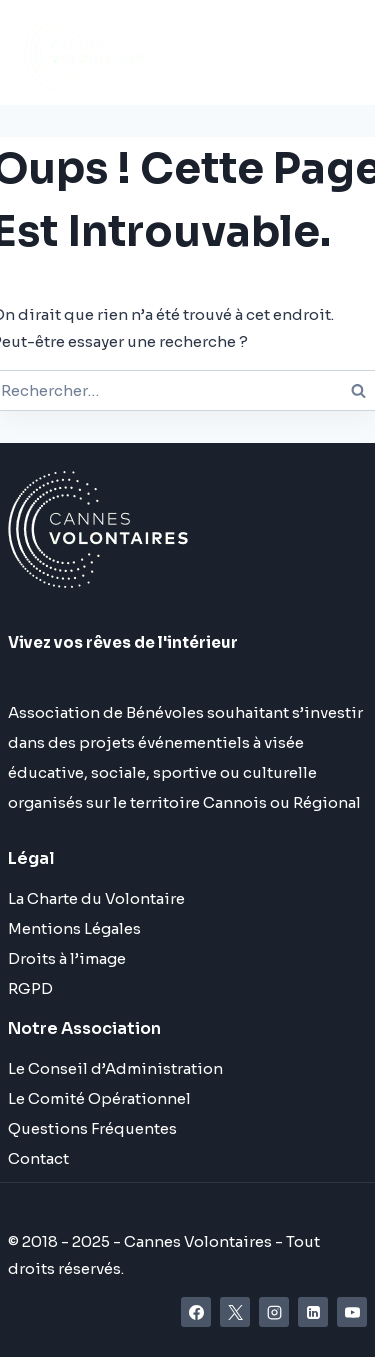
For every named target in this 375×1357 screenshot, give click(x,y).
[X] (235, 1312)
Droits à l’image (67, 958)
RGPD (30, 988)
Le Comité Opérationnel (99, 1098)
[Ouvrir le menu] (231, 52)
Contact (38, 1158)
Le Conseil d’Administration (115, 1068)
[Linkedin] (313, 1312)
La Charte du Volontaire (96, 898)
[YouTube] (352, 1312)
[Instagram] (274, 1312)
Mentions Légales (74, 928)
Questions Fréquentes (92, 1128)
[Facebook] (196, 1312)
